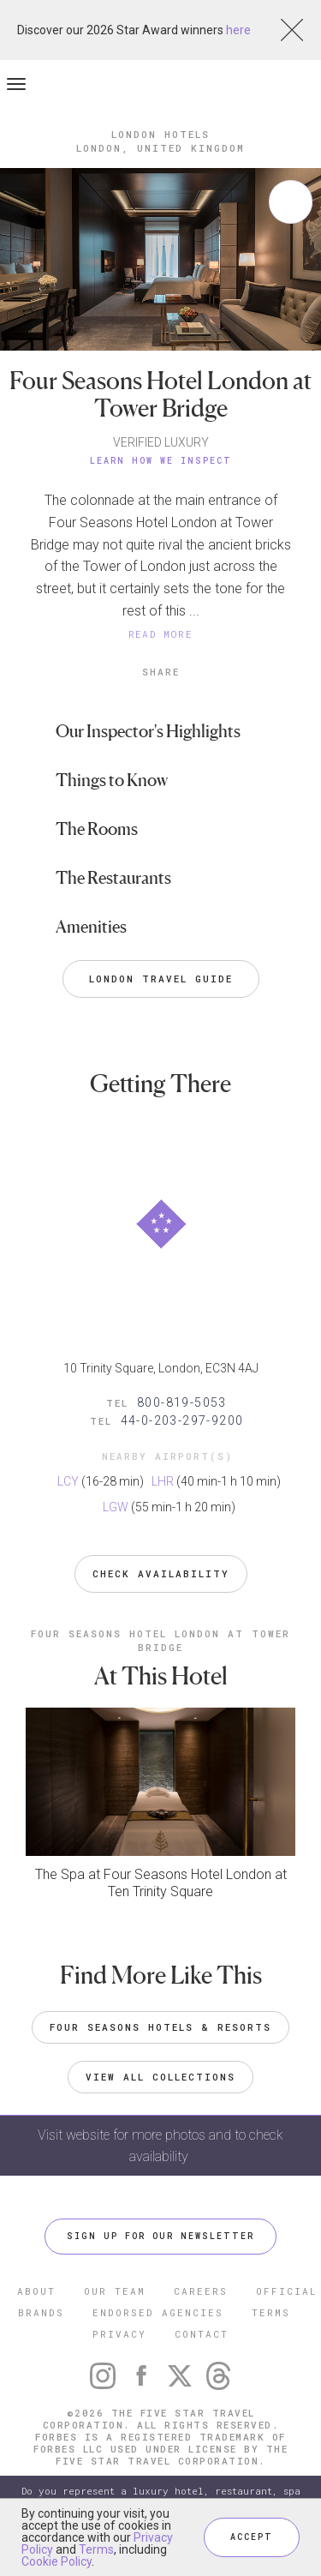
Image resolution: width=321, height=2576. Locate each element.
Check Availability (160, 1573)
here (238, 30)
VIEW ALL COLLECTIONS (160, 2076)
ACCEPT (251, 2537)
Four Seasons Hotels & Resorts (160, 2027)
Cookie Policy (56, 2561)
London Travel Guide (161, 978)
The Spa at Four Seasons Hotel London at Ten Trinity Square (161, 1883)
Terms (96, 2549)
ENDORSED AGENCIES (157, 2312)
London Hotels (160, 134)
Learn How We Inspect (161, 460)
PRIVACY (119, 2333)
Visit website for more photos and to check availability (160, 2146)
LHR (163, 1481)
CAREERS (201, 2291)
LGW (115, 1507)
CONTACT (202, 2333)
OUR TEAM (115, 2291)
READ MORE (160, 633)
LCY (68, 1481)
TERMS (271, 2312)
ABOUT (36, 2291)
